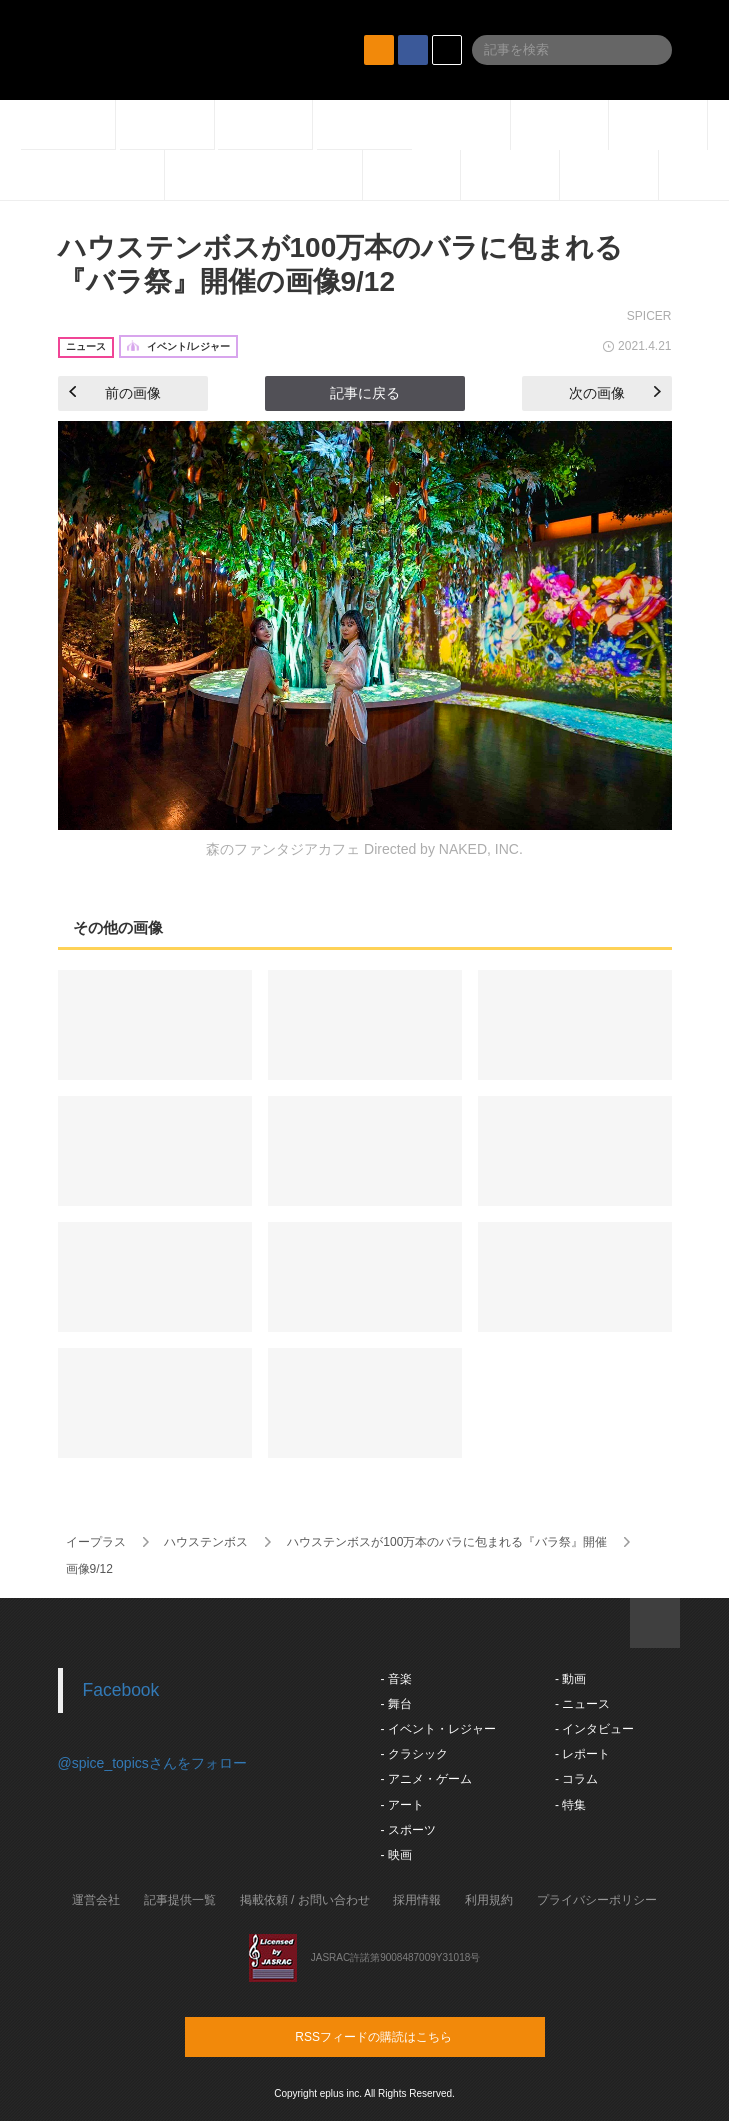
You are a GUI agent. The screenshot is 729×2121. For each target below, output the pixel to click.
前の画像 (115, 393)
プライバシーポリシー (597, 1900)
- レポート (582, 1754)
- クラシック (414, 1754)
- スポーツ (408, 1830)
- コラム (576, 1779)
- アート (402, 1805)
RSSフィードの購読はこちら (403, 2036)
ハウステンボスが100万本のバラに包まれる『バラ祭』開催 (447, 1542)
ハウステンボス (206, 1542)
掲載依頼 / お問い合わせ (305, 1900)
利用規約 (489, 1900)
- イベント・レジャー (438, 1729)
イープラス (96, 1542)
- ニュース (582, 1704)
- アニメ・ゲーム (426, 1779)
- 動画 (570, 1679)
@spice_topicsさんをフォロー (152, 1763)
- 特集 (570, 1805)
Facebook (121, 1690)
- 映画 (396, 1855)
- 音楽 (396, 1679)
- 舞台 (396, 1704)
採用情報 (417, 1900)
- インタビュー (594, 1729)
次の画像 (615, 393)
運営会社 (96, 1900)
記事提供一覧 (180, 1900)
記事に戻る (365, 393)
